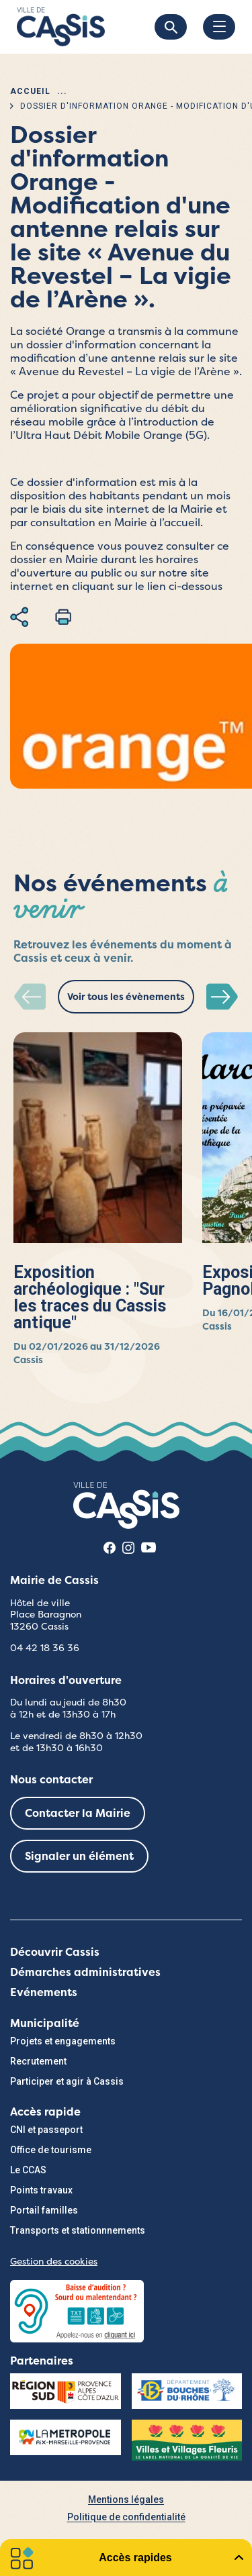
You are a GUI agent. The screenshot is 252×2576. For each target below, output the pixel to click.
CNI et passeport (46, 2129)
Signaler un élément (79, 1856)
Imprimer (63, 617)
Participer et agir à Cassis (67, 2081)
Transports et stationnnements (77, 2230)
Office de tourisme (50, 2149)
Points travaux (41, 2190)
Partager (19, 617)
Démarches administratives (85, 1972)
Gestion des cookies (53, 2261)
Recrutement (38, 2061)
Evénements (43, 1992)
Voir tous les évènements (126, 997)
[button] (222, 997)
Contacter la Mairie (77, 1813)
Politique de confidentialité (126, 2517)
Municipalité (44, 2023)
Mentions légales (126, 2499)
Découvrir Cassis (54, 1952)
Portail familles (44, 2210)
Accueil (30, 91)
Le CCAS (28, 2170)
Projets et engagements (63, 2041)
